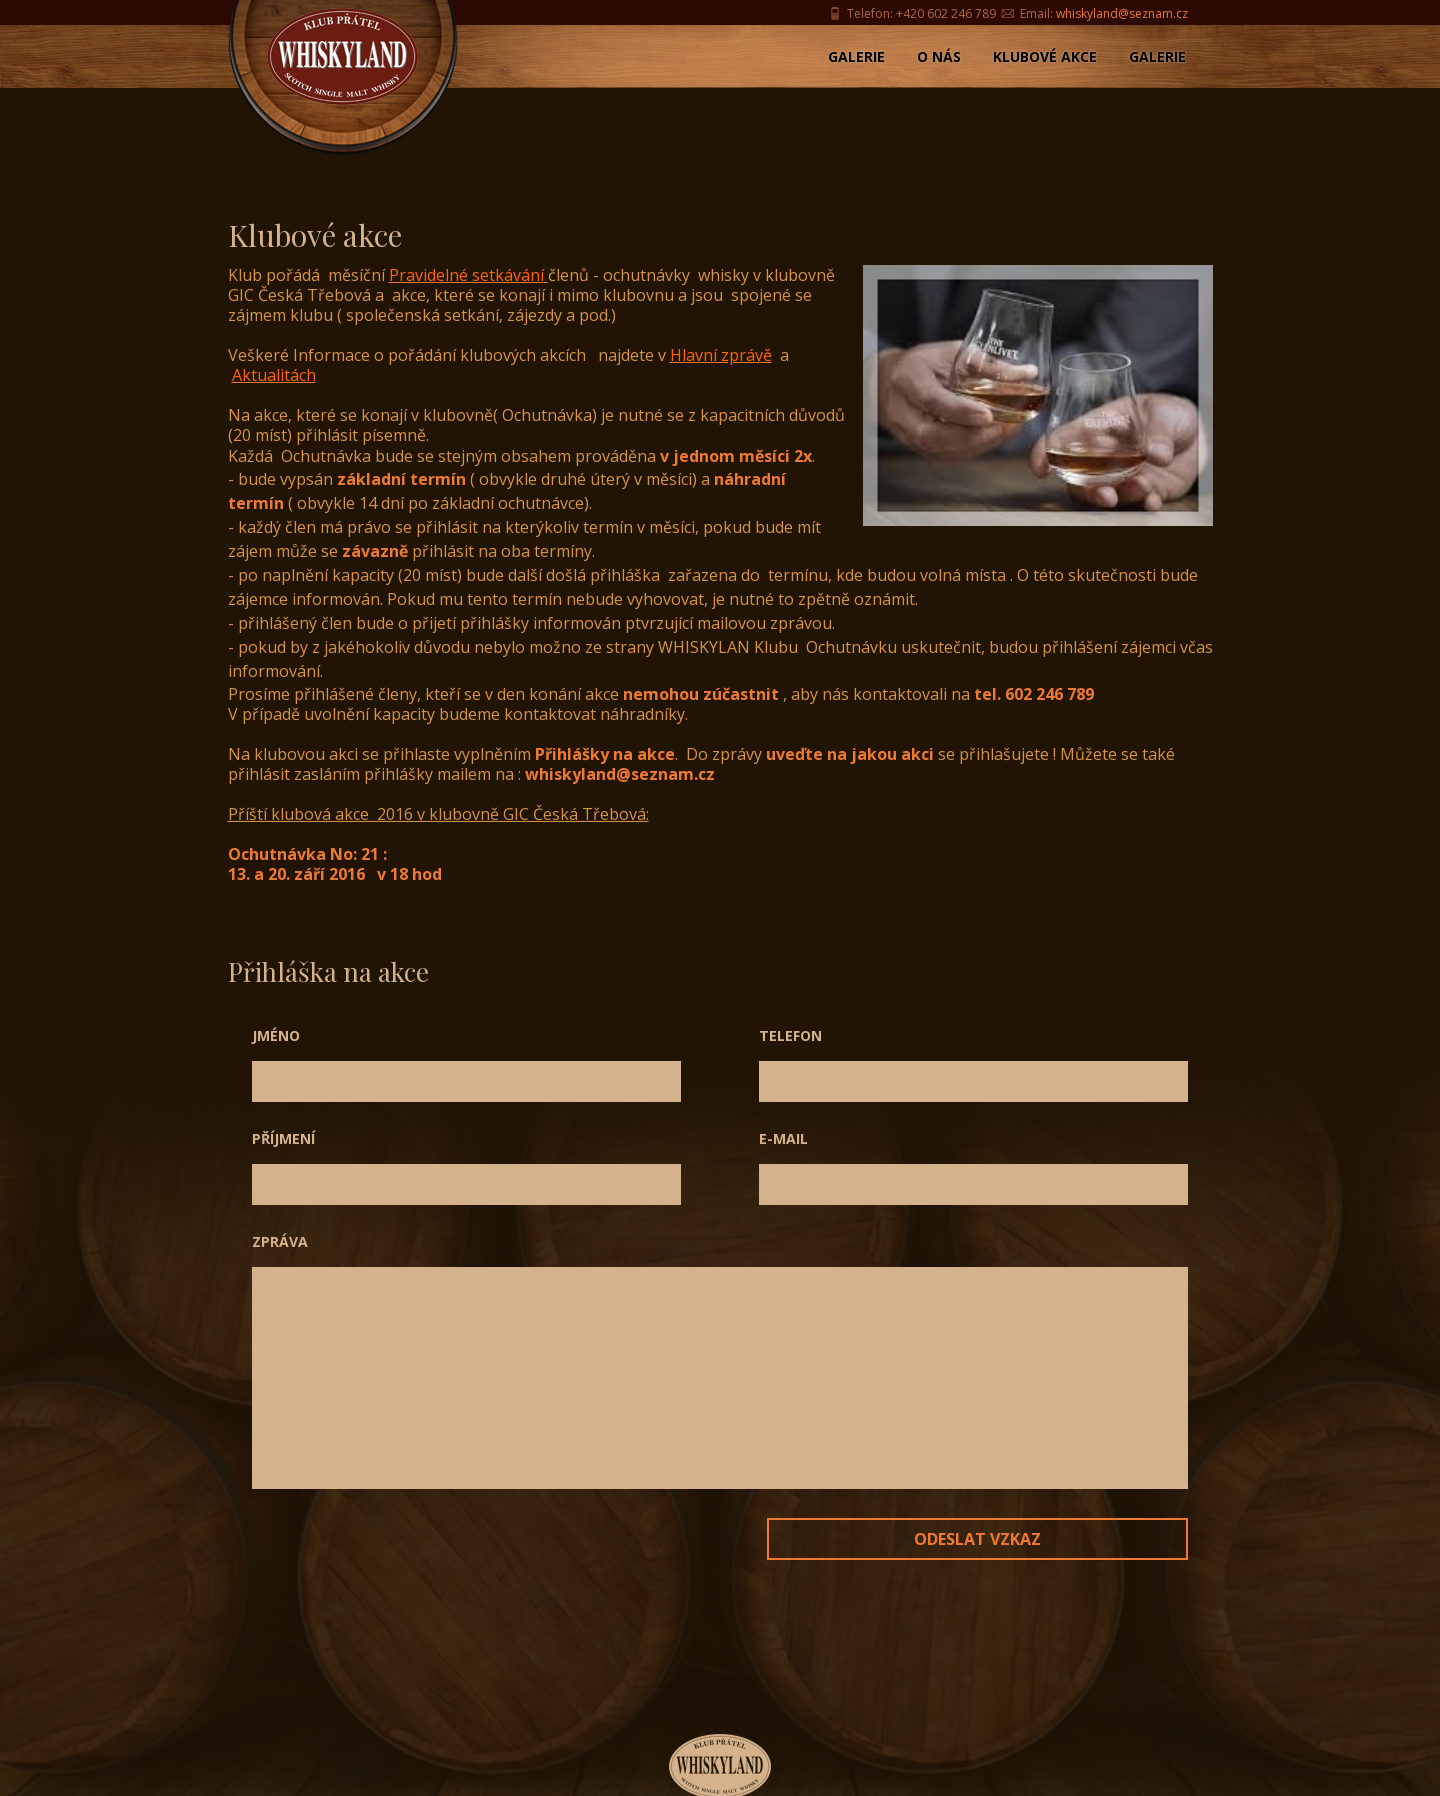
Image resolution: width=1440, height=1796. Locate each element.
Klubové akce (1045, 56)
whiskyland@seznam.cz (1122, 13)
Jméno (276, 1035)
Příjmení (283, 1138)
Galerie (856, 56)
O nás (939, 56)
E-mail (783, 1138)
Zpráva (280, 1241)
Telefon (790, 1035)
